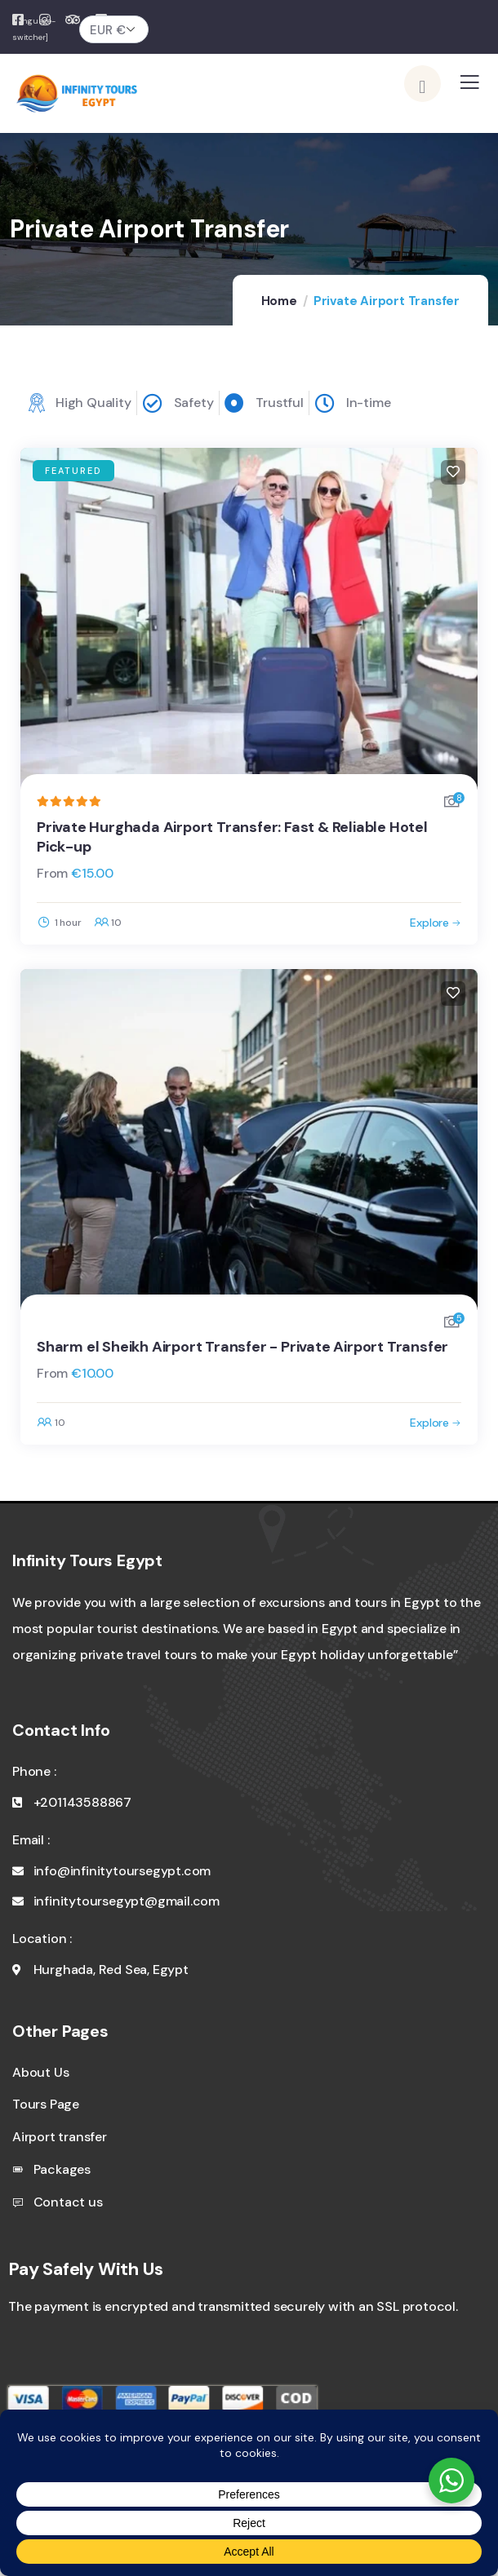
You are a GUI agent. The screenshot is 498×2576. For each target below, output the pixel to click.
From (52, 873)
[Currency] (114, 29)
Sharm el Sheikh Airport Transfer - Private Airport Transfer (242, 1347)
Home (279, 301)
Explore (429, 922)
